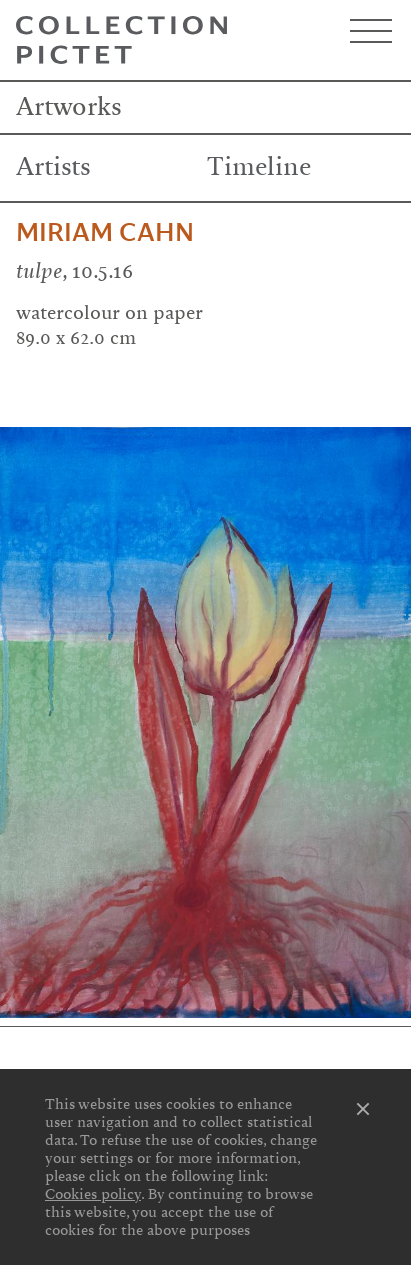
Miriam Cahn (105, 233)
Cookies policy (93, 1194)
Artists (53, 167)
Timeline (259, 167)
